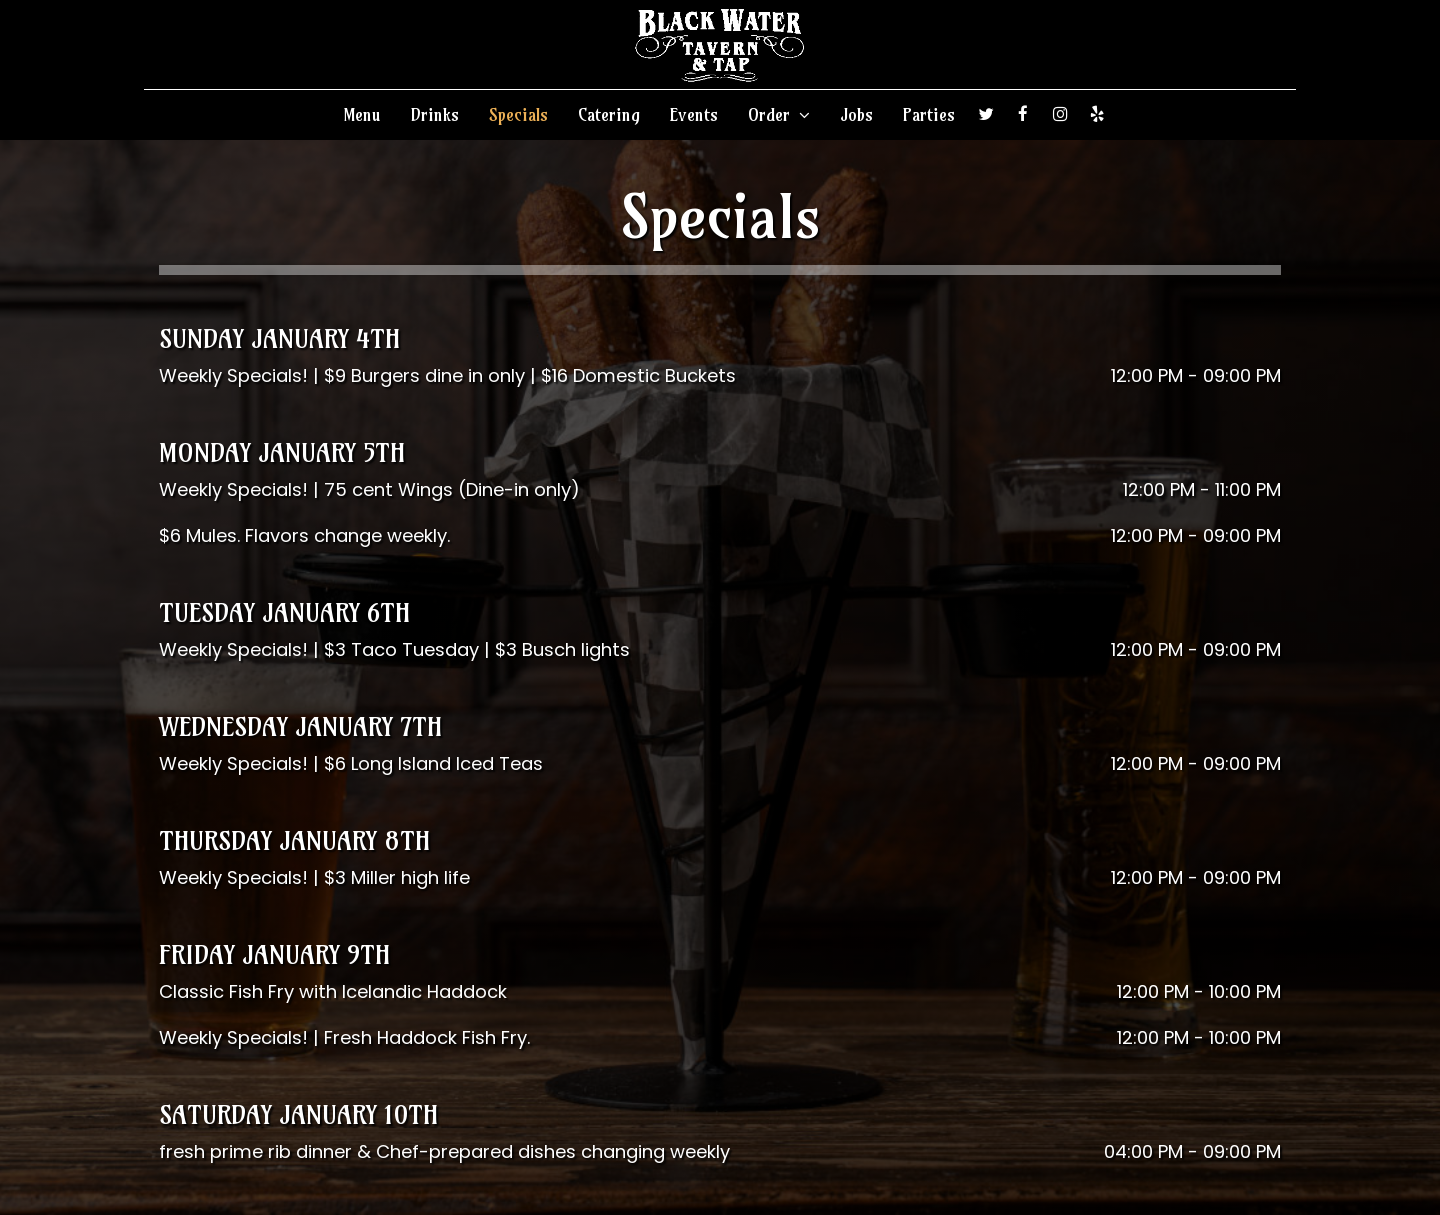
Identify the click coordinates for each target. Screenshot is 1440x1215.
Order (779, 115)
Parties (929, 115)
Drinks (435, 115)
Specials (518, 115)
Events (694, 115)
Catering (609, 115)
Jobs (856, 115)
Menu (362, 115)
